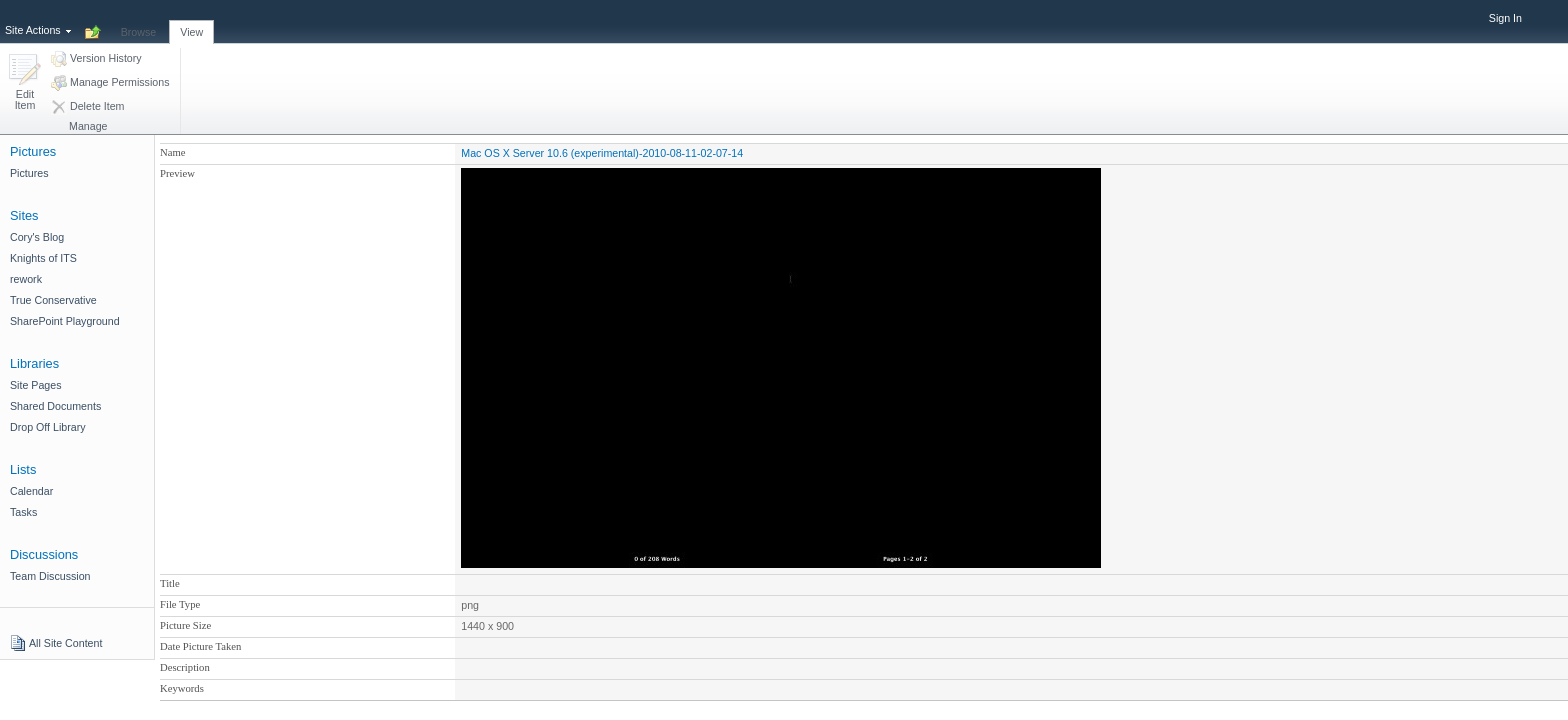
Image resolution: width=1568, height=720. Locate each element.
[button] (25, 83)
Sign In (1505, 18)
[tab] (139, 21)
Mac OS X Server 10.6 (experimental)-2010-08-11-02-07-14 (602, 153)
